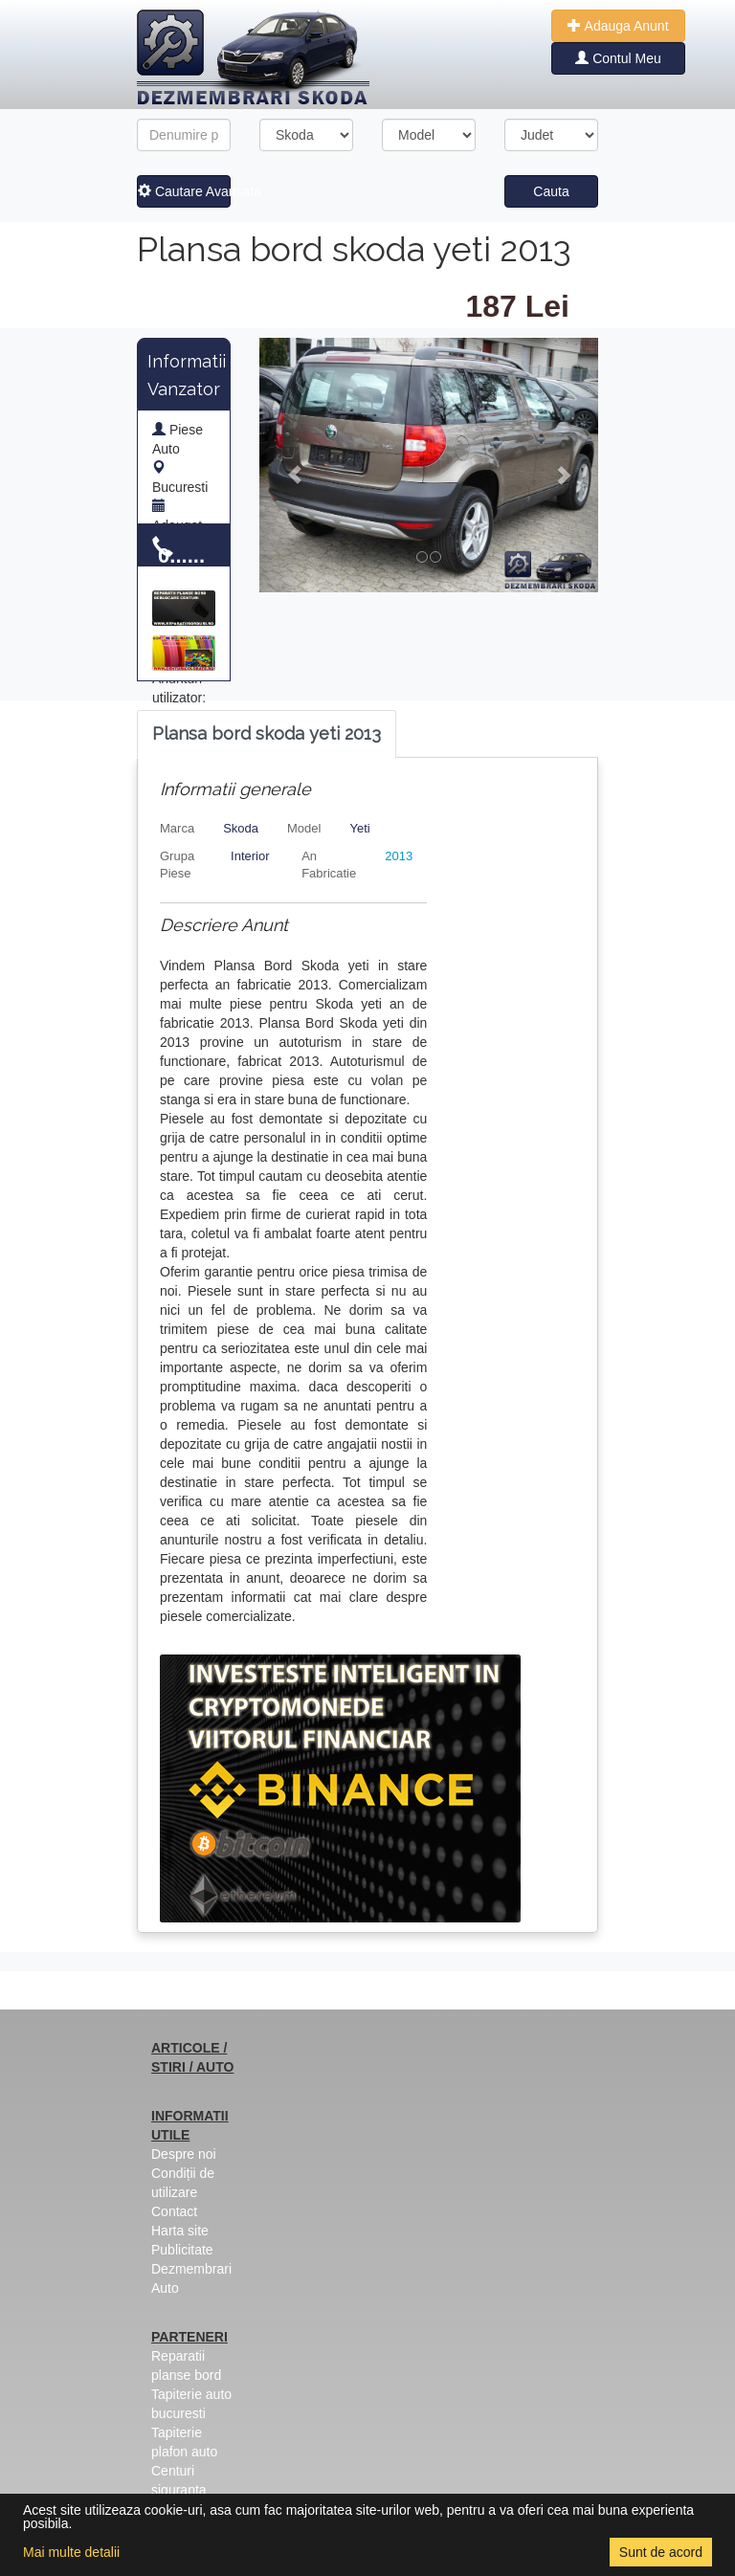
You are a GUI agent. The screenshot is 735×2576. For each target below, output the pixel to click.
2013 (398, 856)
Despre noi (183, 2154)
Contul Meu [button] (617, 58)
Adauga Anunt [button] (618, 25)
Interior (250, 856)
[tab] (266, 734)
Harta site (180, 2230)
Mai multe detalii (71, 2552)
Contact (174, 2211)
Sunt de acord (660, 2552)
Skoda (240, 828)
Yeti (359, 828)
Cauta (550, 191)
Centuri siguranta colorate (179, 2490)
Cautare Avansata (184, 191)
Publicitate (182, 2249)
